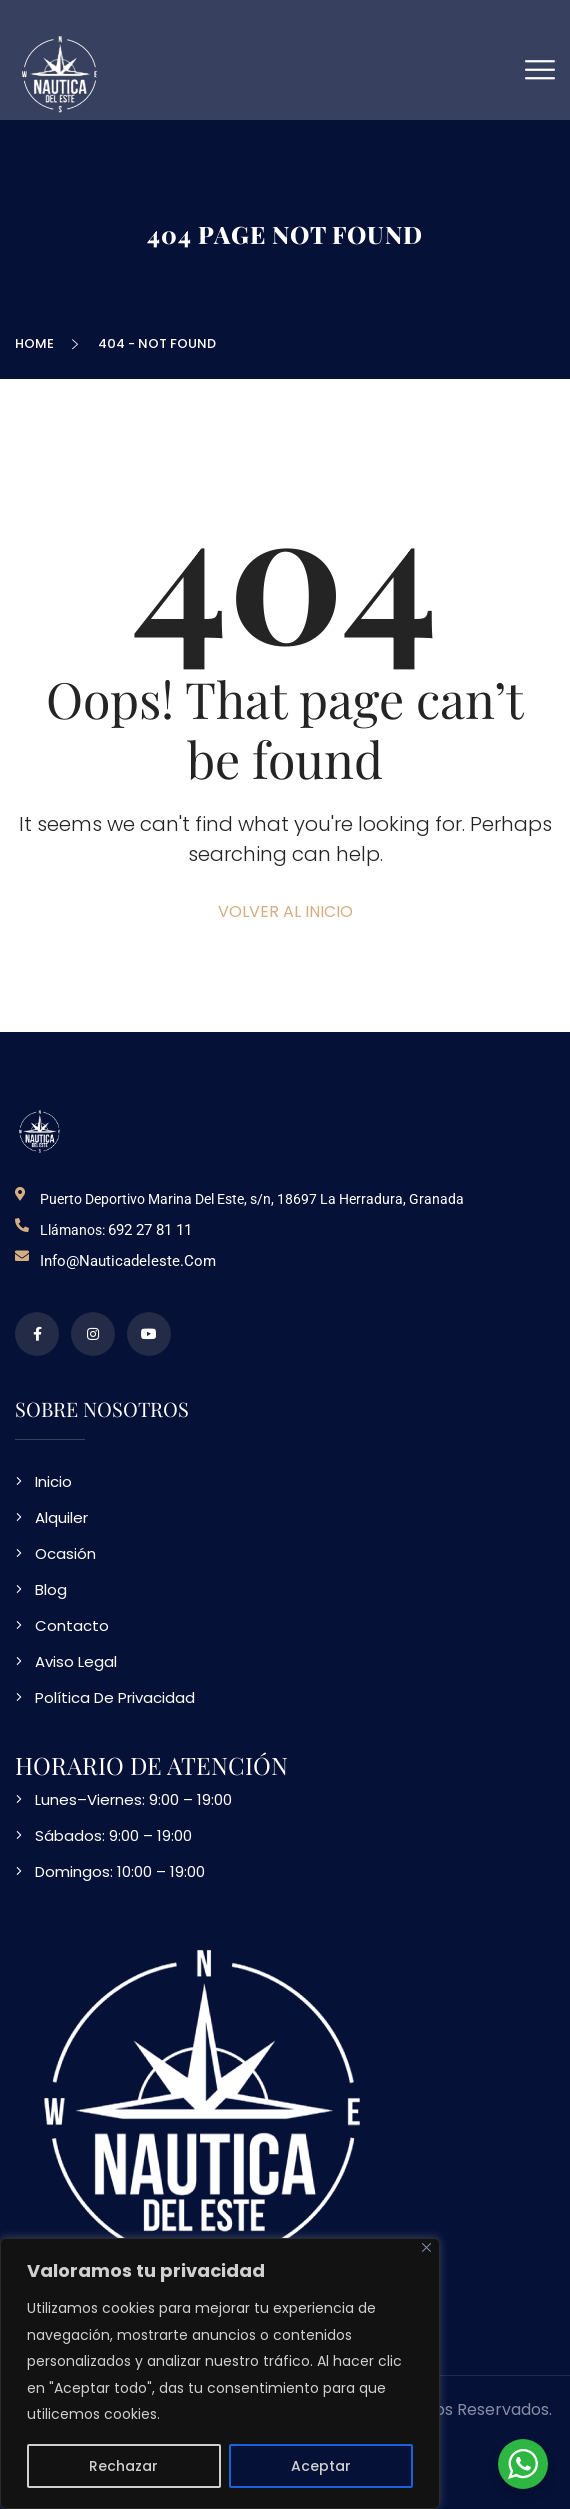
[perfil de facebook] (37, 1334)
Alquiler (61, 1517)
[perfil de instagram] (93, 1334)
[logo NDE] (40, 1130)
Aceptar (321, 2466)
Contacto (72, 1625)
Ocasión (65, 1553)
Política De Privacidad (115, 1697)
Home (37, 343)
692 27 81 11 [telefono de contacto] (150, 1230)
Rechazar (123, 2466)
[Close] (426, 2247)
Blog (51, 1589)
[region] (220, 2373)
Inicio (53, 1481)
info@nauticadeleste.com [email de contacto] (128, 1261)
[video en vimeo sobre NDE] (149, 1334)
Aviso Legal (76, 1661)
